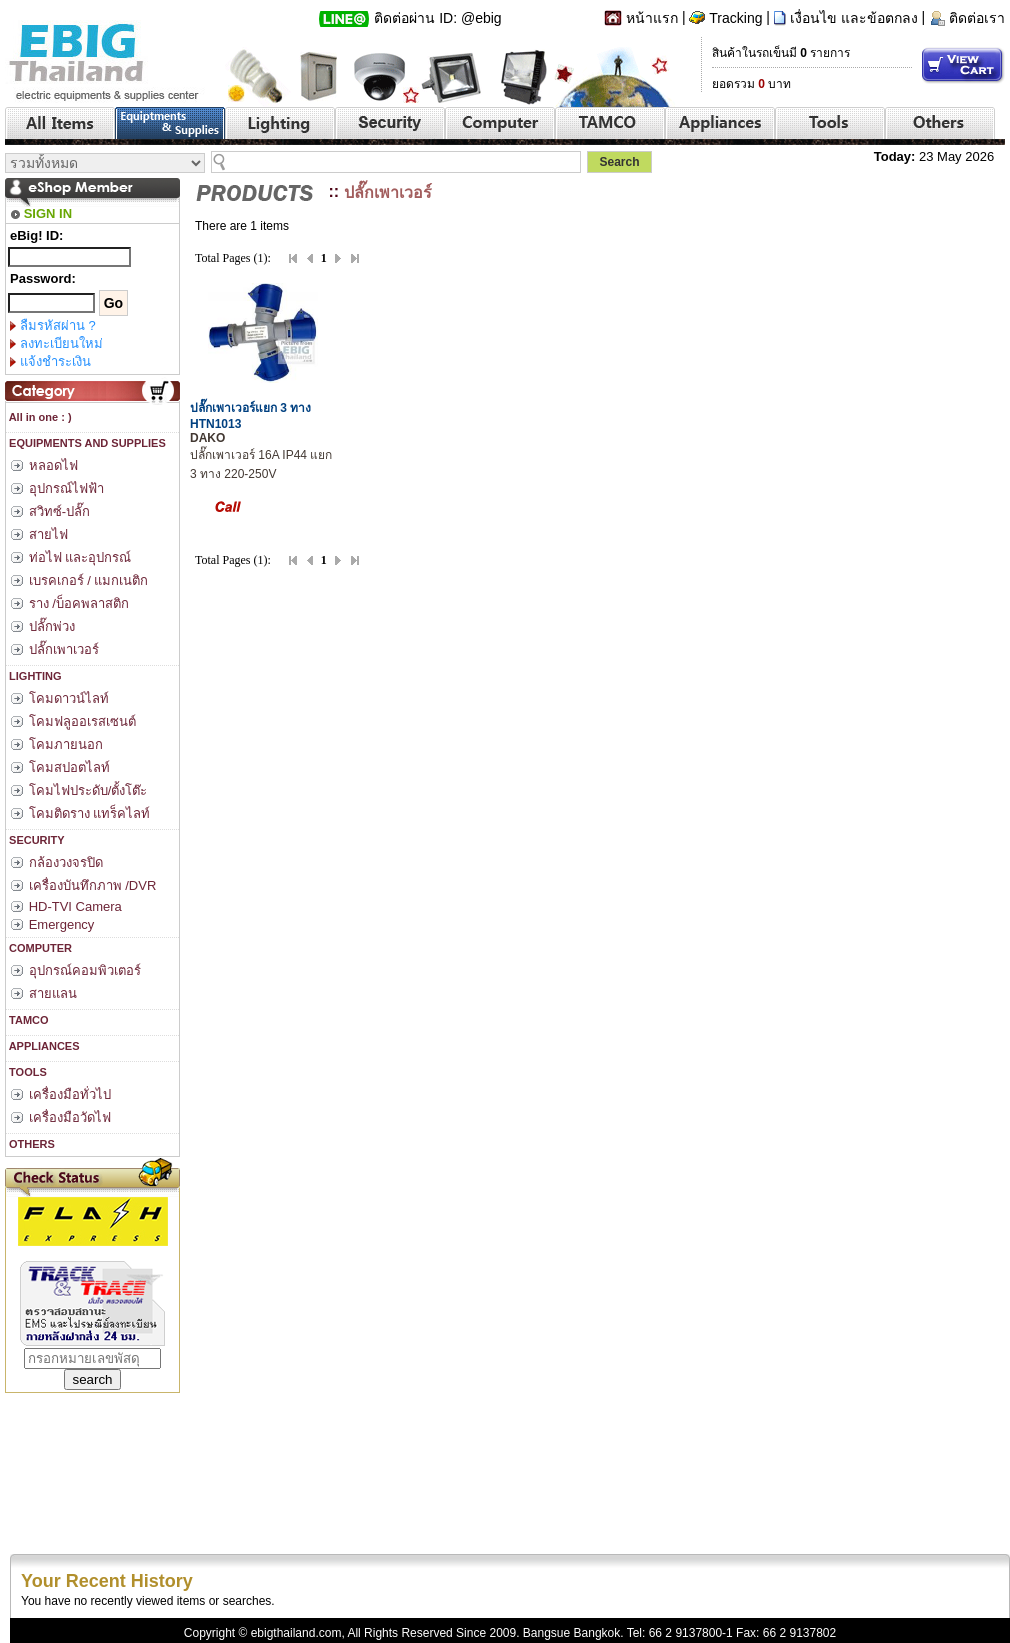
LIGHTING (34, 676)
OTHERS (30, 1144)
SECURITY (35, 840)
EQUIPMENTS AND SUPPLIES (86, 443)
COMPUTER (39, 948)
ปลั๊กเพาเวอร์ (388, 192)
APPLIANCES (43, 1046)
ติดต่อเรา (977, 18)
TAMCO (27, 1020)
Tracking (735, 18)
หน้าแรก (652, 18)
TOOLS (26, 1072)
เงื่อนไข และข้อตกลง (854, 18)
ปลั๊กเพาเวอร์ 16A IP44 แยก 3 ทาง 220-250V (261, 456)
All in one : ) (39, 417)
